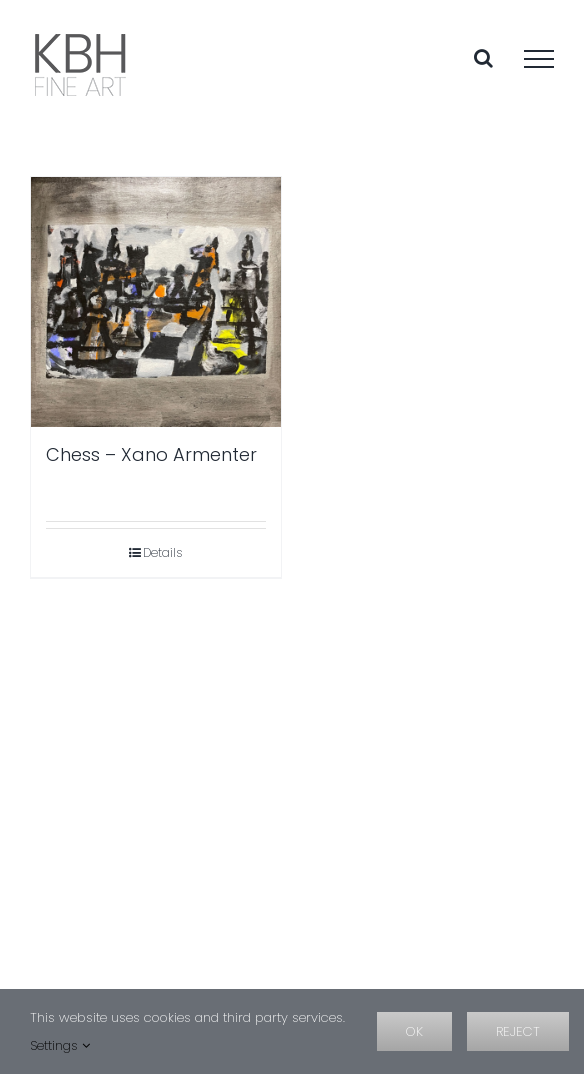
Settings (60, 1045)
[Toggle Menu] (539, 59)
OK (414, 1031)
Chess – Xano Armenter (151, 454)
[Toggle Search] (483, 58)
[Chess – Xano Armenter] (156, 302)
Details (162, 552)
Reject (518, 1031)
